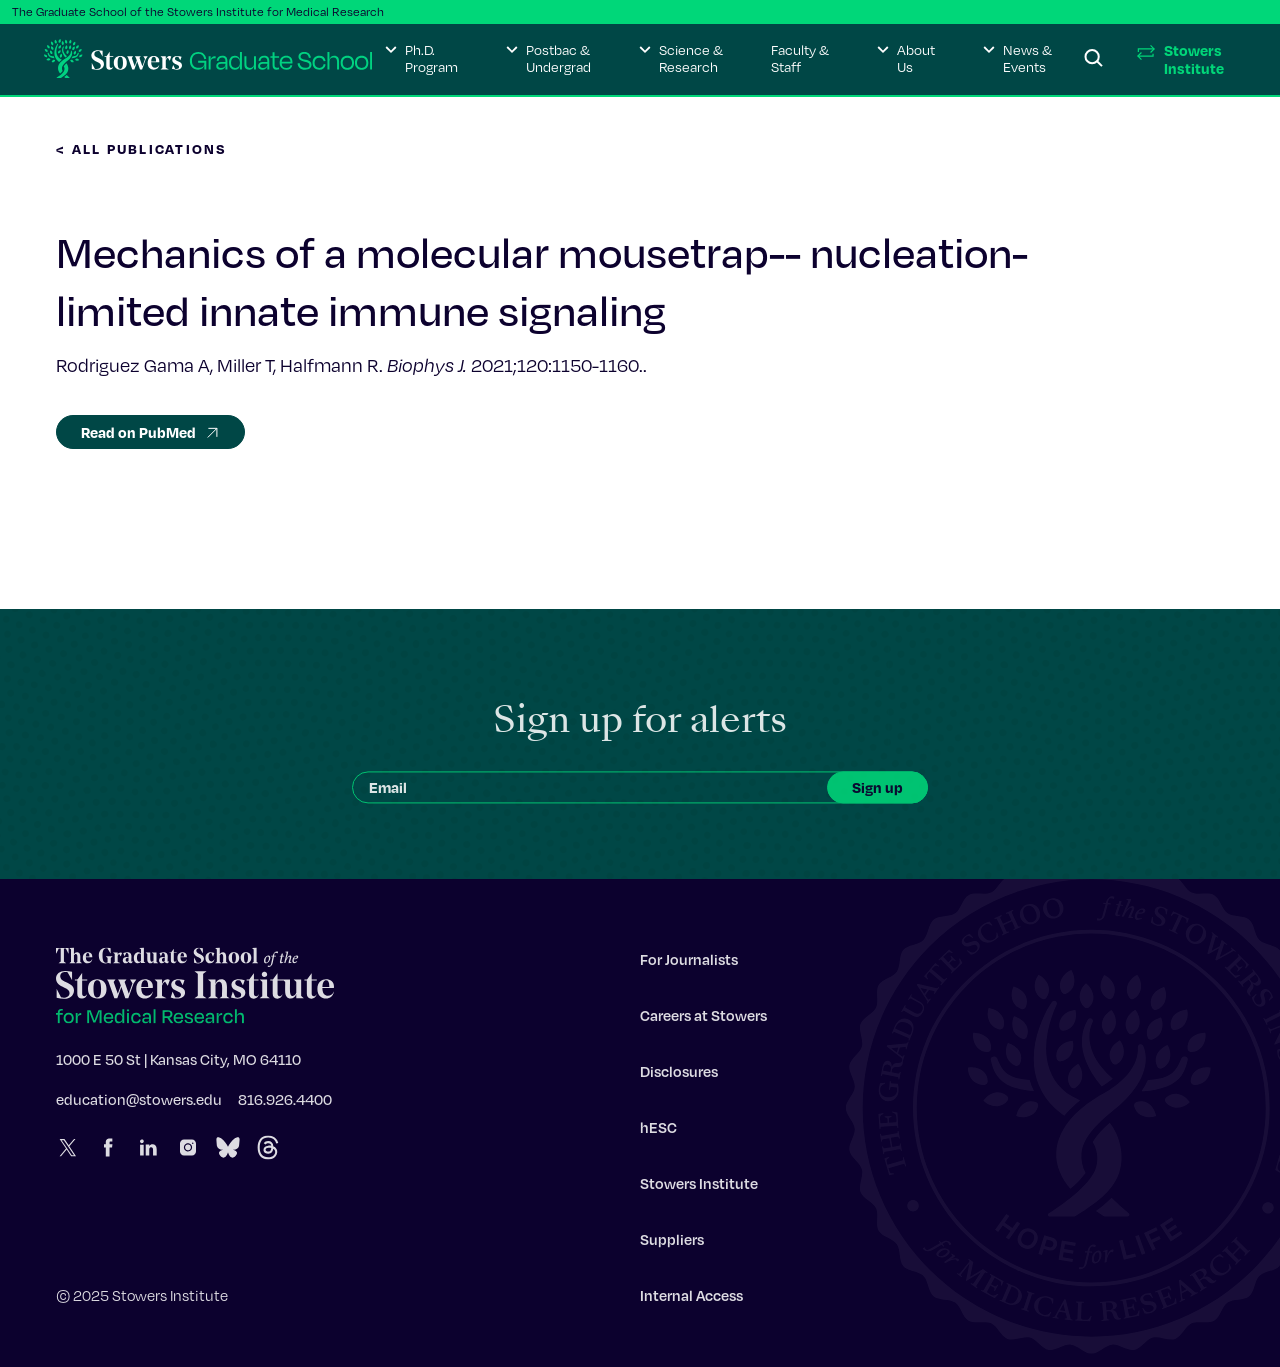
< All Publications (142, 148)
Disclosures (679, 1076)
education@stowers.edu (139, 1104)
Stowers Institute (699, 1188)
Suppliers (672, 1244)
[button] (421, 59)
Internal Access (691, 1300)
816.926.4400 (285, 1104)
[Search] (1094, 59)
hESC (658, 1132)
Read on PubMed (150, 432)
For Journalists (689, 964)
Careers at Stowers (703, 1020)
